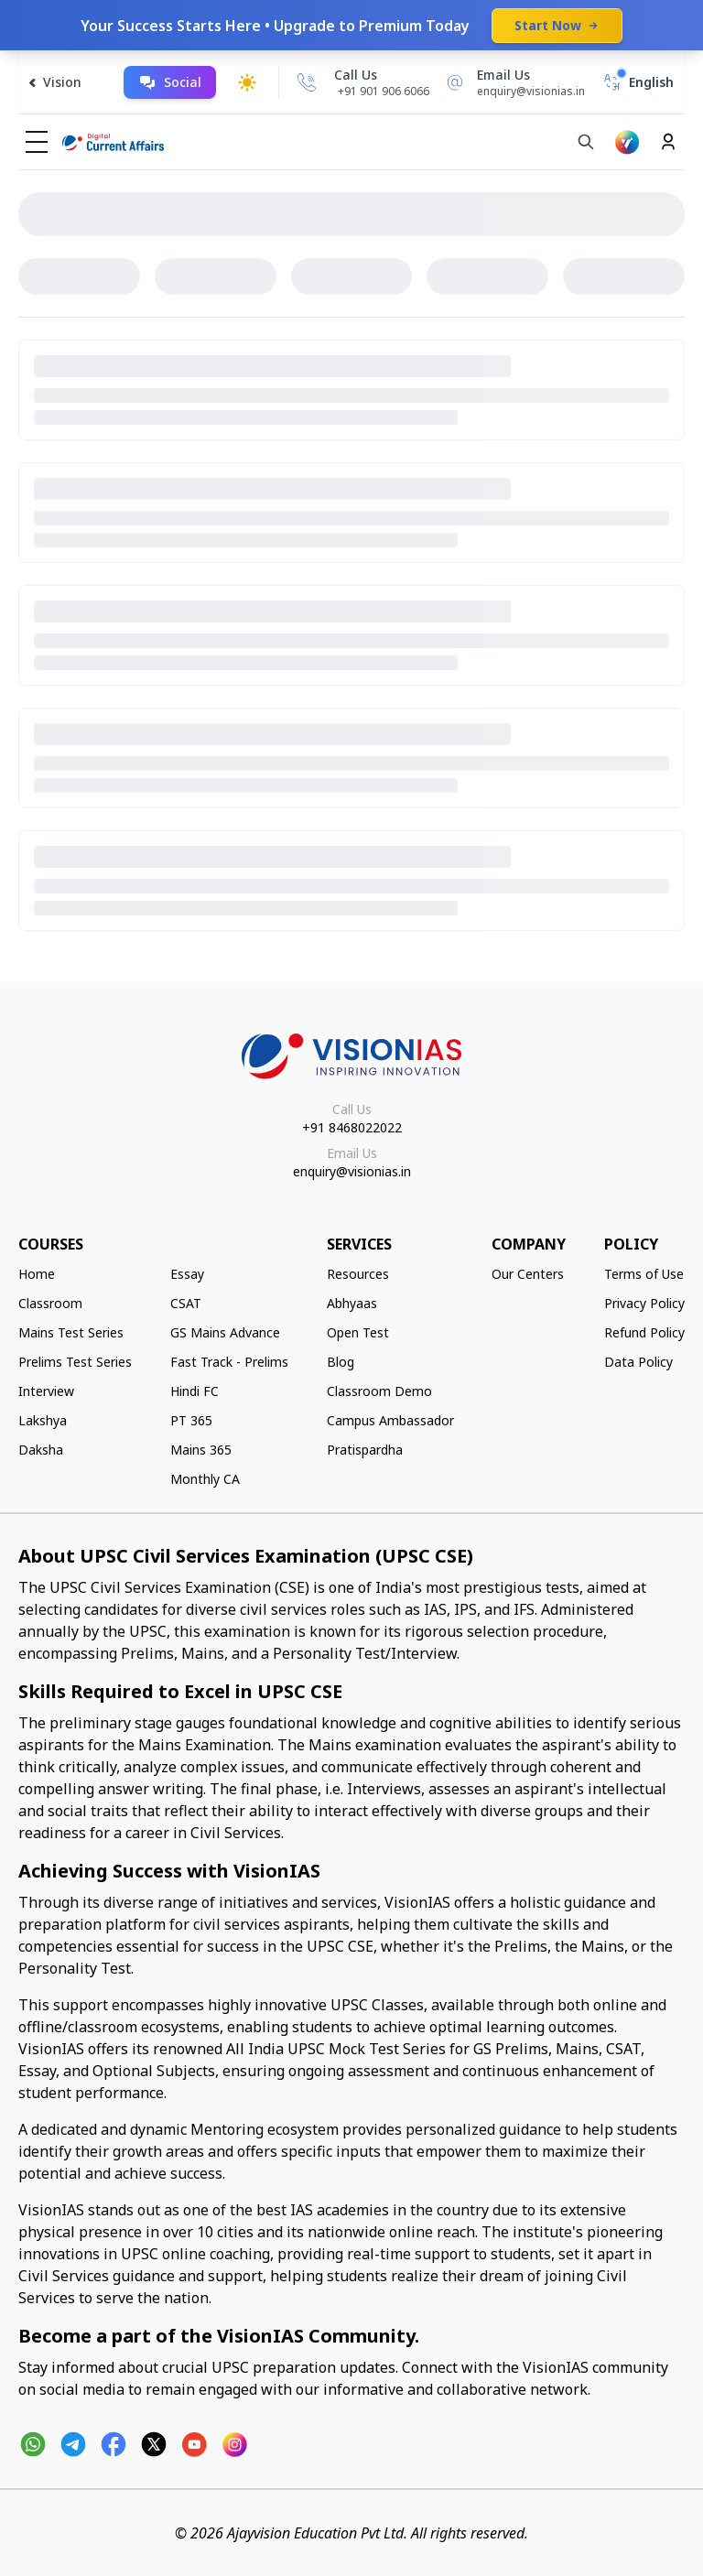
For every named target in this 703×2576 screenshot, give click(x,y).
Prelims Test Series (75, 1361)
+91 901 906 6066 (383, 91)
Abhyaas (352, 1303)
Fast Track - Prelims (229, 1361)
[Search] (585, 141)
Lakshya (42, 1420)
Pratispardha (365, 1449)
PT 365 (191, 1420)
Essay (187, 1274)
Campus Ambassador (390, 1420)
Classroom (50, 1303)
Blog (340, 1361)
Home (36, 1274)
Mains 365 (201, 1449)
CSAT (185, 1303)
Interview (46, 1391)
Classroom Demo (379, 1391)
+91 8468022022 (352, 1127)
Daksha (40, 1449)
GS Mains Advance (225, 1332)
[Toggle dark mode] (247, 82)
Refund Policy (644, 1332)
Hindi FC (194, 1391)
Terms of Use (644, 1274)
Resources (358, 1274)
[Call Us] (306, 82)
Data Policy (638, 1361)
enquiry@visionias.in (352, 1171)
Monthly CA (205, 1479)
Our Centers (528, 1274)
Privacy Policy (644, 1303)
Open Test (358, 1332)
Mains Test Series (71, 1332)
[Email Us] (512, 82)
